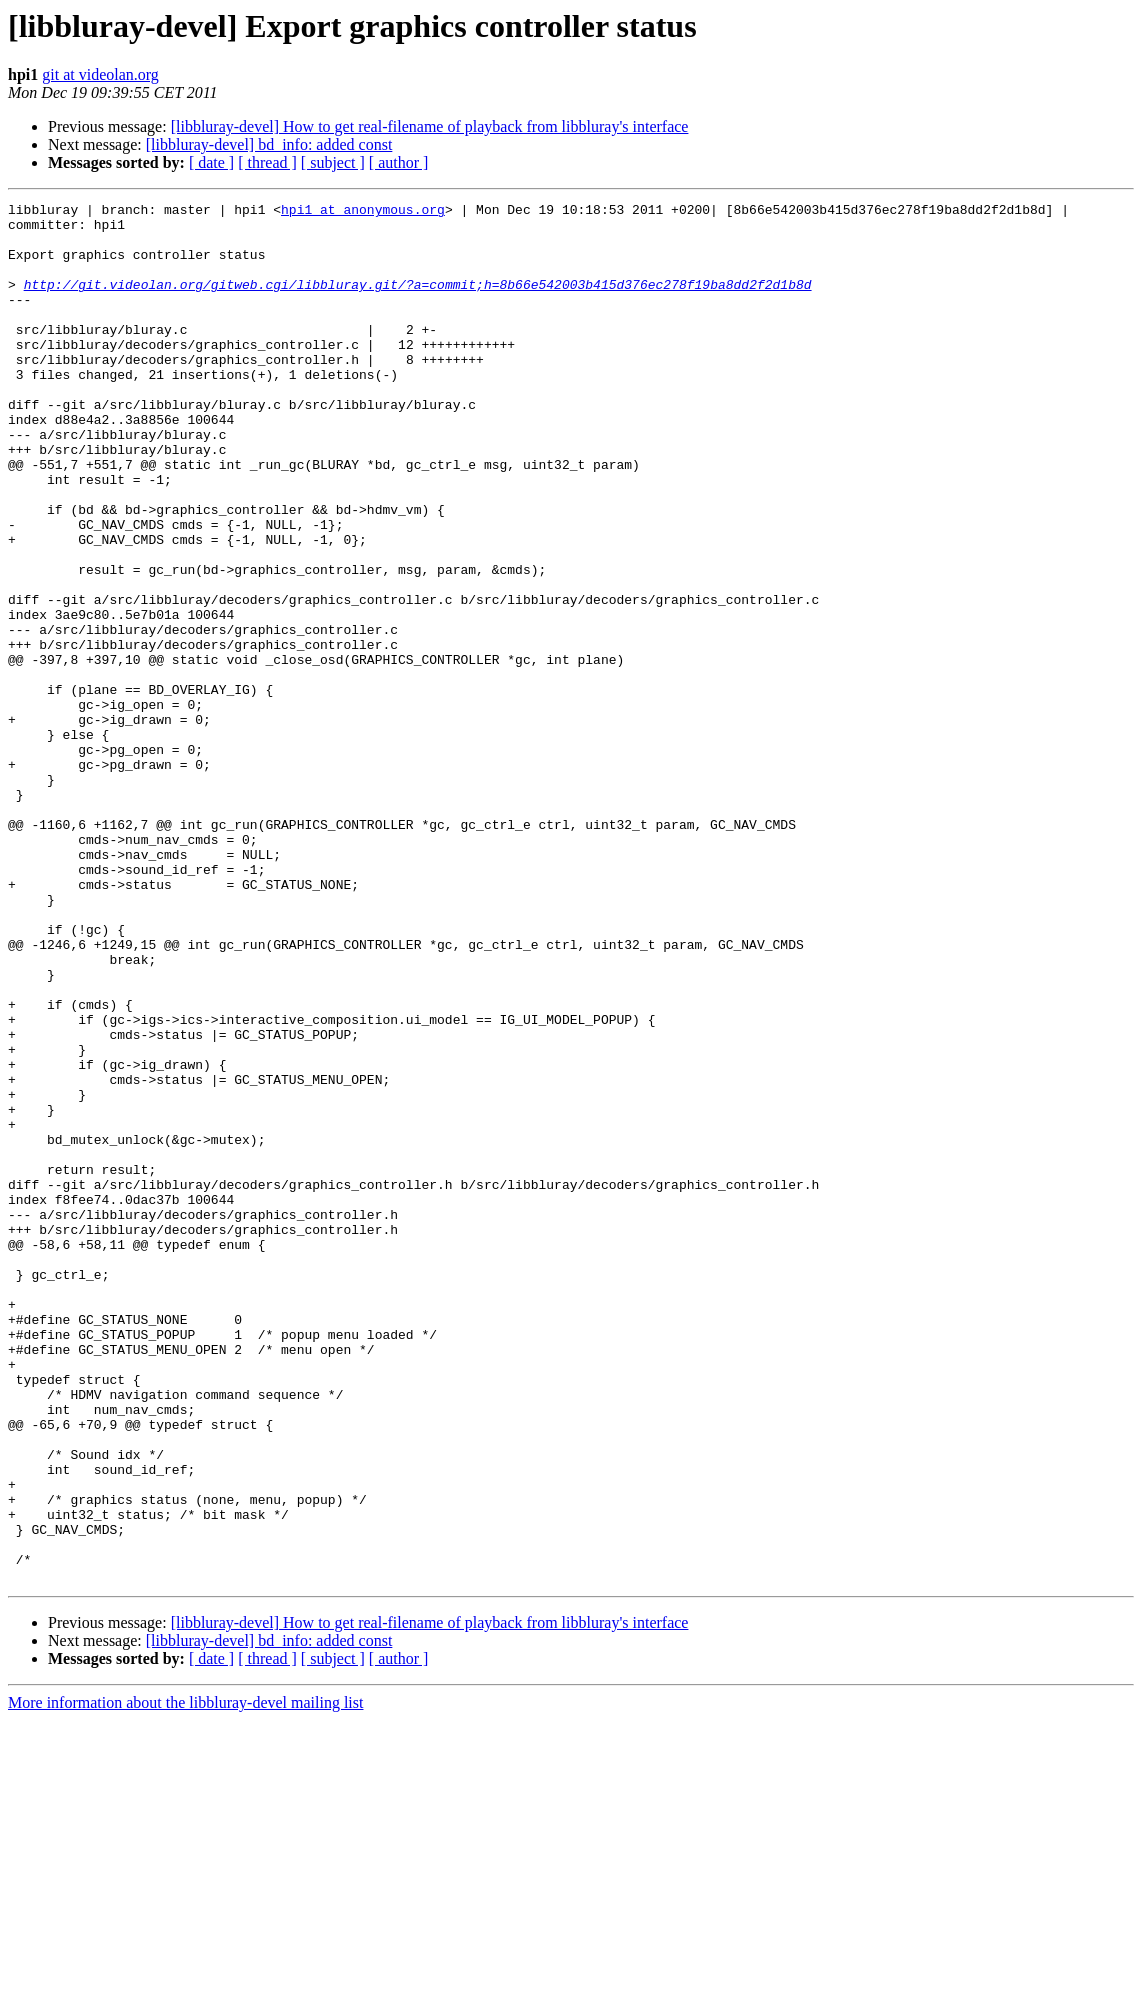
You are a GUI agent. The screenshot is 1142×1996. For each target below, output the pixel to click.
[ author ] (399, 162)
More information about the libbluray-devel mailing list (185, 1978)
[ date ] (211, 162)
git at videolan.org (100, 74)
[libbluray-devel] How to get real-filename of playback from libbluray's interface (430, 126)
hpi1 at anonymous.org (363, 212)
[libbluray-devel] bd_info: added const (269, 144)
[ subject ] (333, 162)
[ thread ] (267, 162)
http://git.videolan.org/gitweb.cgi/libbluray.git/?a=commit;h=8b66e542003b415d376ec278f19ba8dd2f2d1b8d (418, 302)
